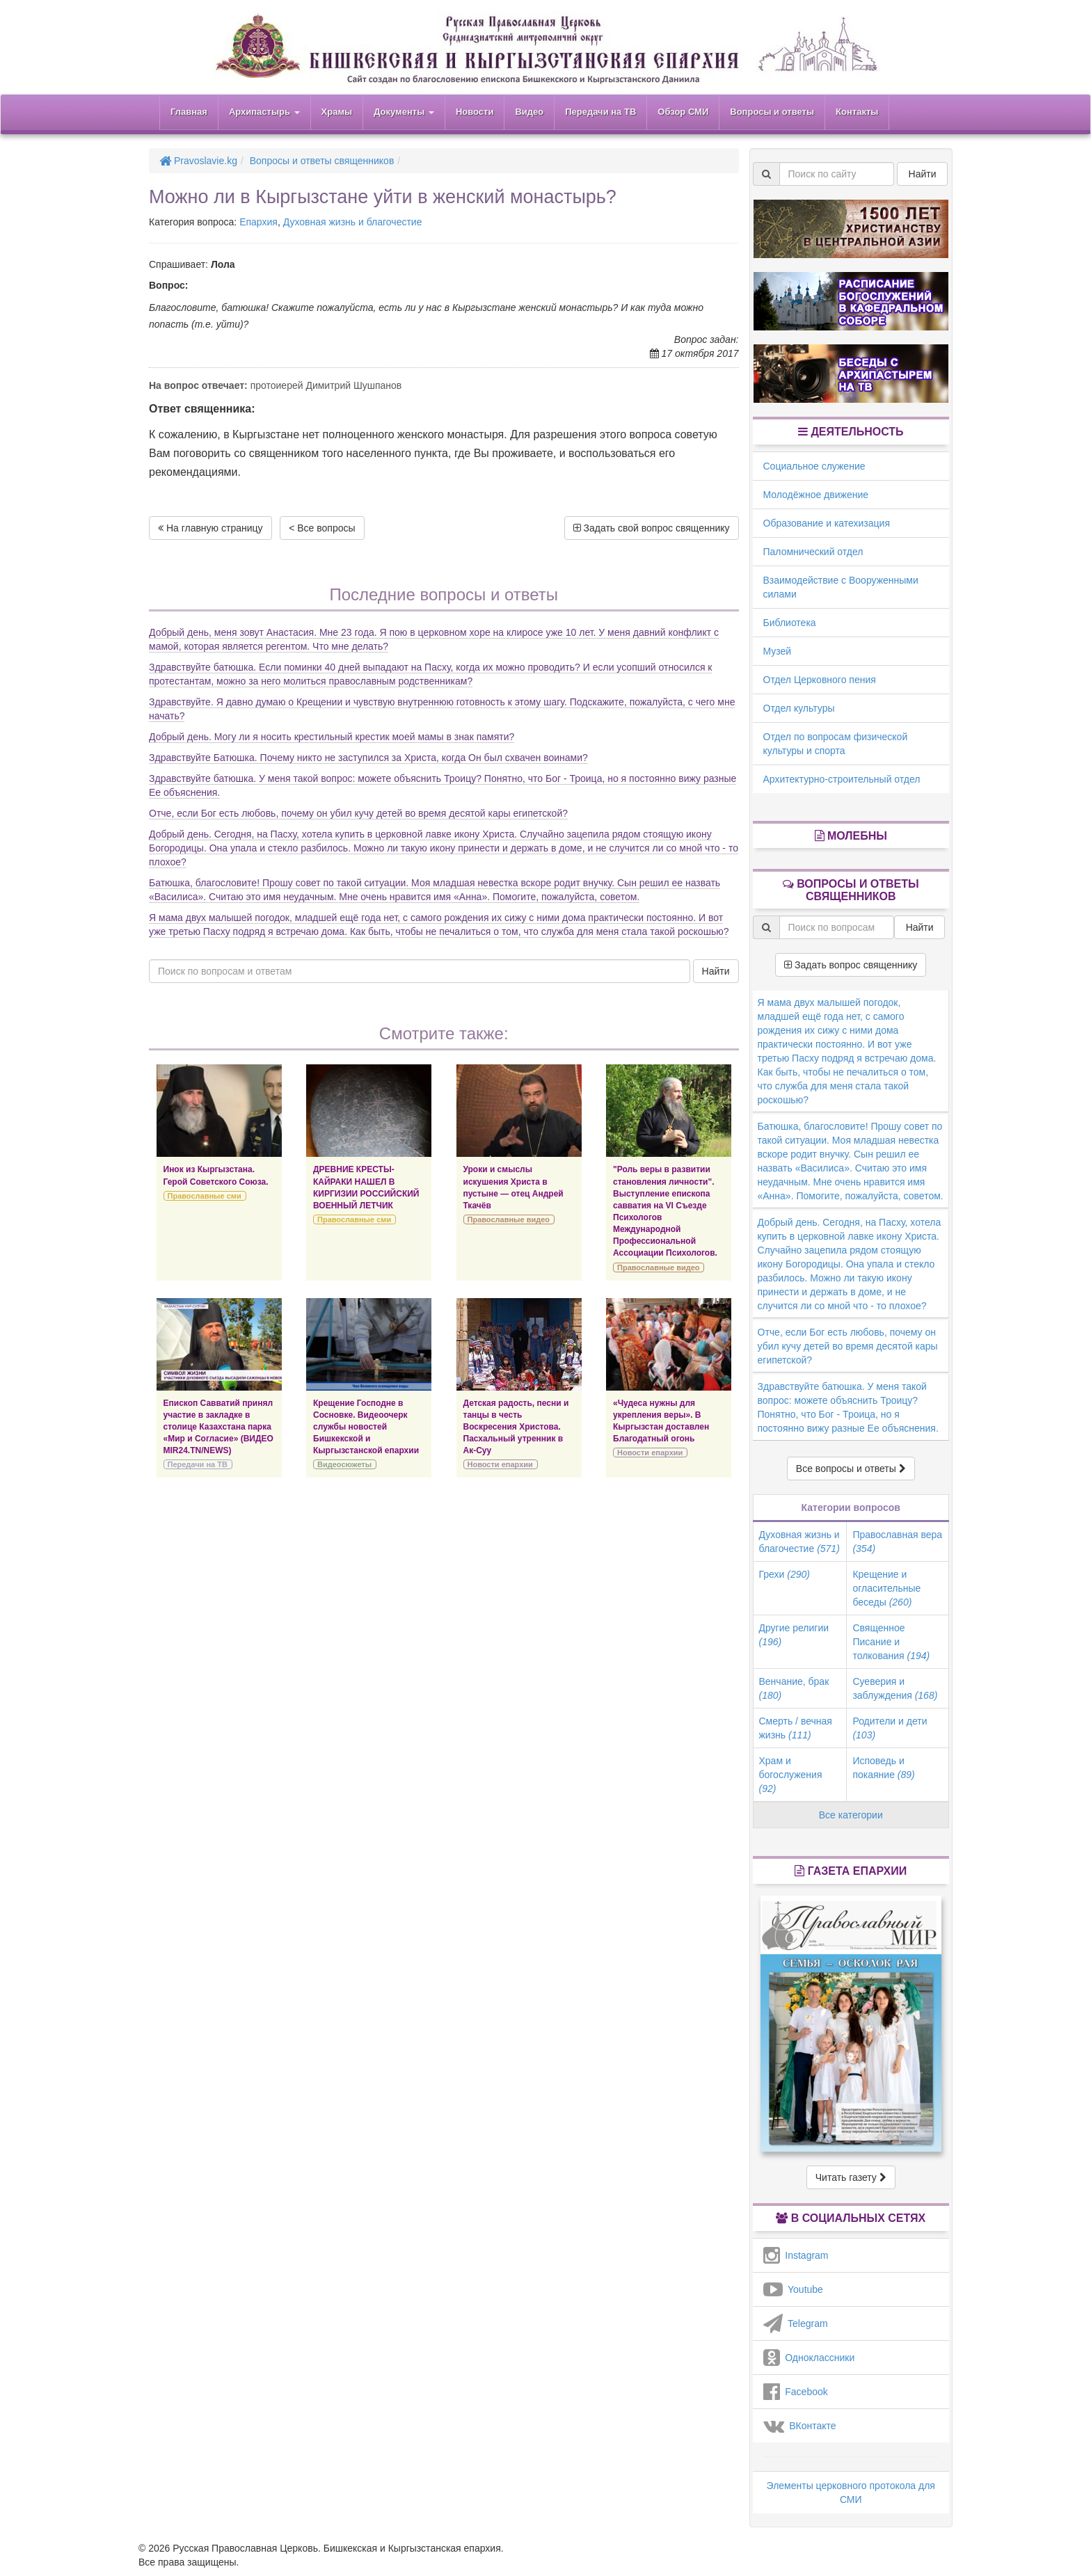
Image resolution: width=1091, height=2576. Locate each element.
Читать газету (850, 2177)
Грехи (784, 1574)
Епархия (258, 221)
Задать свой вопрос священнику (651, 528)
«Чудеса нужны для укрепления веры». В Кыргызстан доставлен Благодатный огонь (661, 1420)
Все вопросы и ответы (851, 1468)
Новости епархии (500, 1464)
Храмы (337, 111)
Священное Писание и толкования (891, 1641)
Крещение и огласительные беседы (886, 1588)
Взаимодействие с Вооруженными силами (840, 587)
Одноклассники (809, 2357)
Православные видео (509, 1219)
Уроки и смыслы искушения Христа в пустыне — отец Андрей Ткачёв (513, 1187)
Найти (716, 971)
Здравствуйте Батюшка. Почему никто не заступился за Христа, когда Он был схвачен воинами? (368, 757)
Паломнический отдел (813, 551)
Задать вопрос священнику (850, 964)
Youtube (793, 2289)
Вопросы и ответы (772, 111)
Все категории (851, 1815)
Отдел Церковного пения (819, 679)
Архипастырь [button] (264, 111)
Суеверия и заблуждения (894, 1688)
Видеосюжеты (344, 1464)
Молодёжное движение (816, 494)
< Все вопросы (322, 528)
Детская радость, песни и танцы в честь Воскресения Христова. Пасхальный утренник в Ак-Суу (516, 1427)
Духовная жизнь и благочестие (352, 221)
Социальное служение (814, 466)
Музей (777, 651)
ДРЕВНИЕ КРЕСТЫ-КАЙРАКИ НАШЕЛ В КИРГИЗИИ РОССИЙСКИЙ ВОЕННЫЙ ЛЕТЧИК (366, 1187)
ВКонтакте (799, 2425)
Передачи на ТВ (600, 111)
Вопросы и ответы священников (322, 160)
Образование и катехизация (826, 523)
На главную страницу (210, 528)
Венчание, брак (794, 1688)
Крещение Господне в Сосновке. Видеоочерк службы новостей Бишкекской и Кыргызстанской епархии (366, 1427)
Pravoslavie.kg (198, 160)
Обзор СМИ (683, 111)
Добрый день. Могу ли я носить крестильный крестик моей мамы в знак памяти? (331, 736)
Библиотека (789, 622)
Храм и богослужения (790, 1774)
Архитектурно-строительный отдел (842, 779)
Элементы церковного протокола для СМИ (851, 2492)
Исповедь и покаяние (883, 1767)
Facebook (795, 2391)
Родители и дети (889, 1728)
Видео (529, 111)
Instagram (796, 2255)
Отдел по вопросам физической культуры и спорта (835, 743)
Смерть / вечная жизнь (795, 1728)
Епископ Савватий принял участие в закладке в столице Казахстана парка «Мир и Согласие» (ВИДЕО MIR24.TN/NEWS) (218, 1427)
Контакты (857, 111)
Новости (475, 111)
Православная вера (897, 1541)
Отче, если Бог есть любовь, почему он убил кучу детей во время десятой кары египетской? (358, 813)
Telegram (795, 2323)
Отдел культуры (799, 708)
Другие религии (794, 1634)
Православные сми (204, 1196)
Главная (188, 111)
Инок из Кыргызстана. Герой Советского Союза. (216, 1175)
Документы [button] (404, 111)
